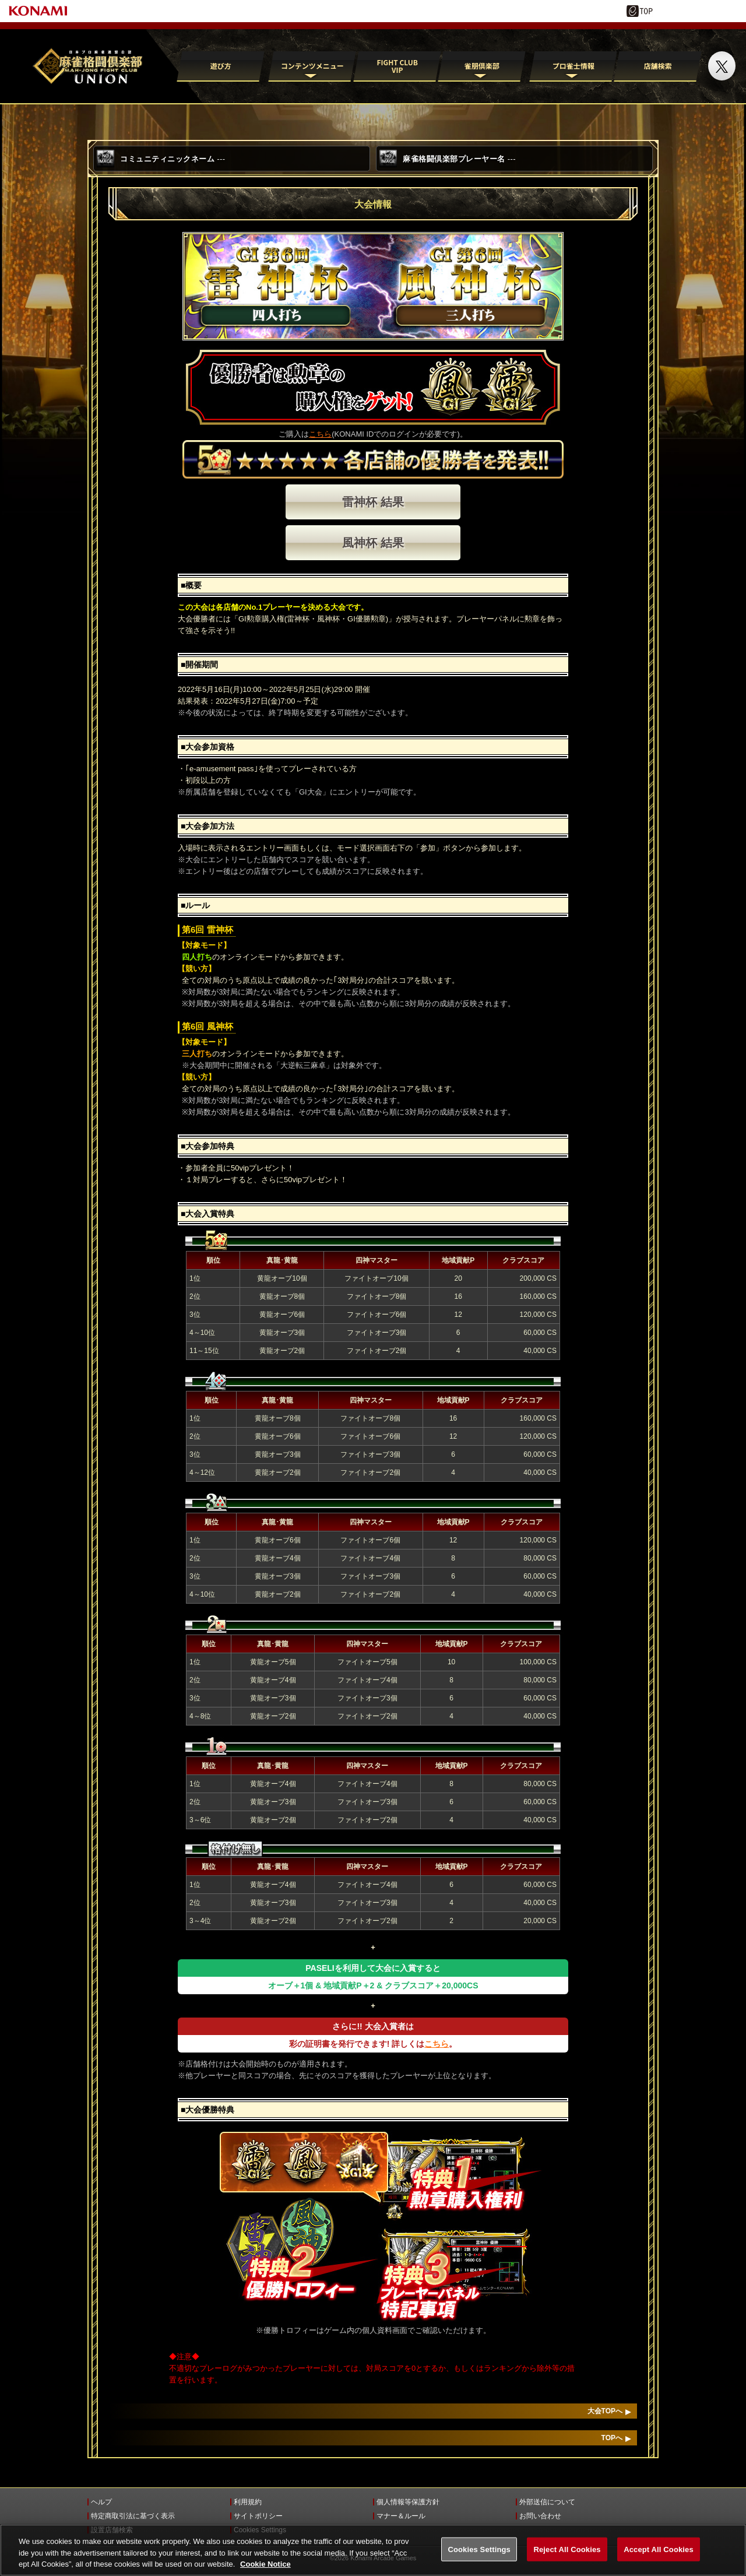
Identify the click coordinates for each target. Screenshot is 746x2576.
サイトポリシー (258, 2515)
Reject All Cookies (566, 2557)
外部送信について (547, 2501)
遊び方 (220, 66)
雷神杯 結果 (373, 501)
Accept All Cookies (659, 2557)
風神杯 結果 (373, 542)
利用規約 (248, 2501)
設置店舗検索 (112, 2529)
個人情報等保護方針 (407, 2501)
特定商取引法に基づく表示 (133, 2515)
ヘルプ (101, 2501)
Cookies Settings (260, 2529)
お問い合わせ (540, 2515)
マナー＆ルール (400, 2515)
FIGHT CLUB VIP (396, 66)
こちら (320, 434)
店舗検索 (658, 66)
